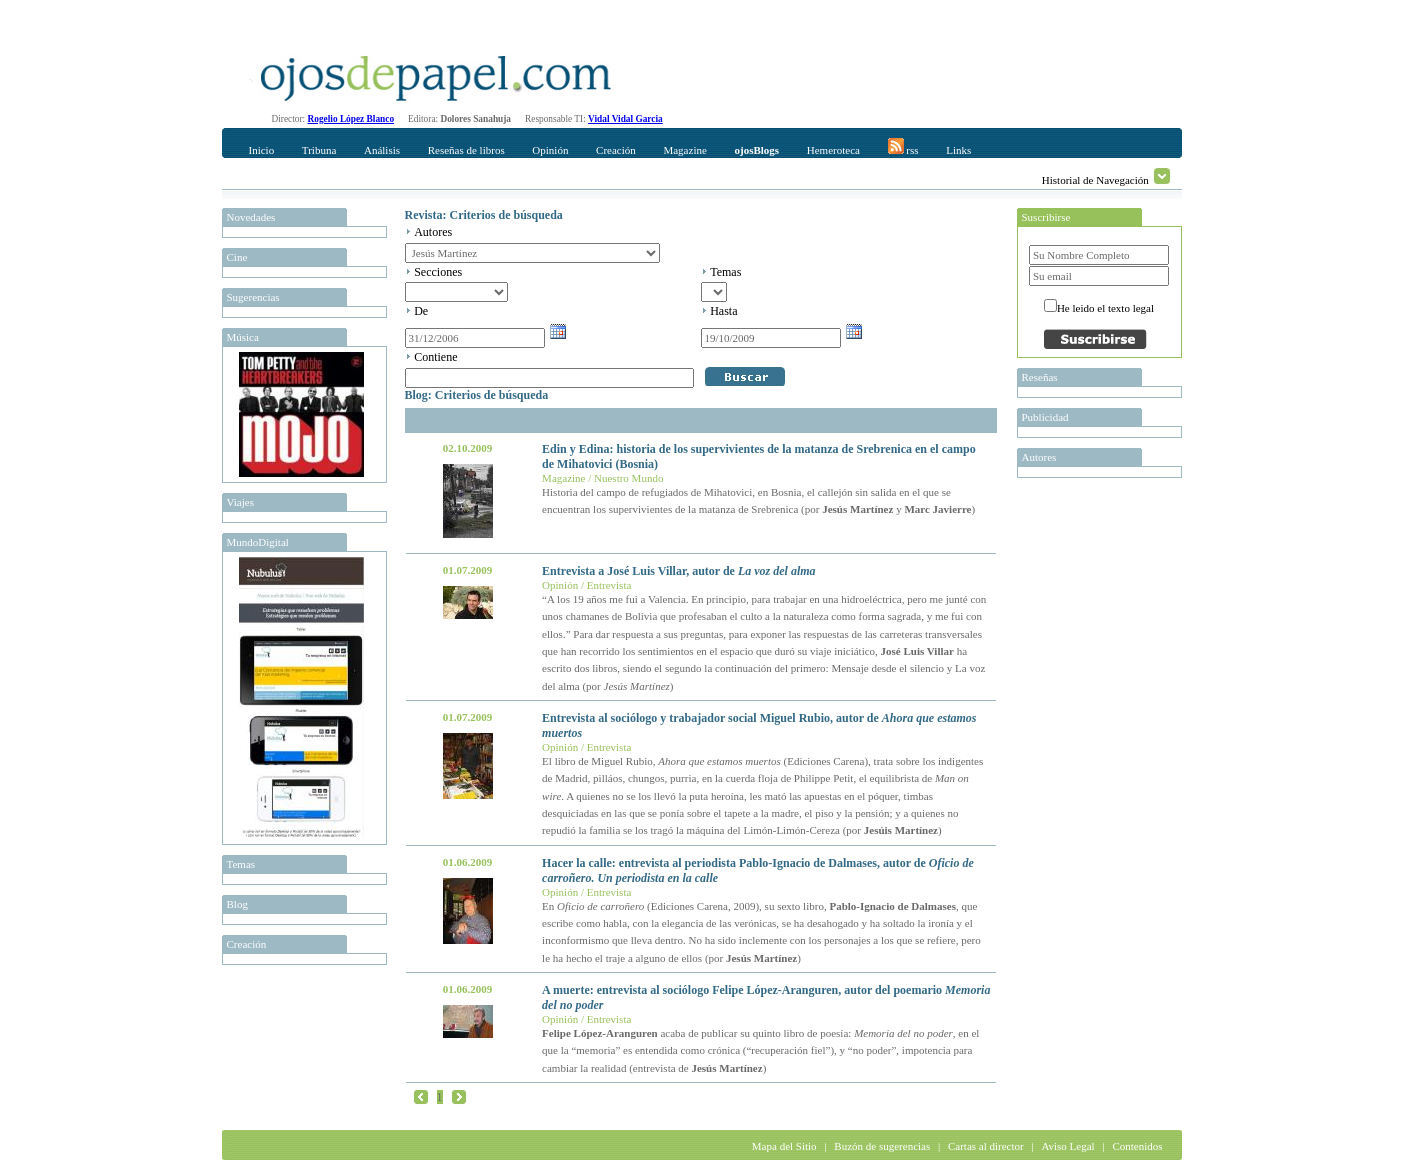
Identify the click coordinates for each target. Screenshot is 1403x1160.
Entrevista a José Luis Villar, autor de (678, 571)
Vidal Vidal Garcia (625, 119)
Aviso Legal (1067, 1146)
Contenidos (1137, 1146)
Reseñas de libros (466, 150)
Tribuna (319, 150)
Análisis (382, 150)
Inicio (262, 150)
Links (958, 150)
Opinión (550, 150)
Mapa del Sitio (784, 1146)
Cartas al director (986, 1146)
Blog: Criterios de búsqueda (477, 395)
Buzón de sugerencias (882, 1146)
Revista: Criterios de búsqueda (484, 215)
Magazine (684, 150)
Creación (616, 150)
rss (903, 147)
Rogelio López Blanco (351, 119)
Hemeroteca (833, 150)
